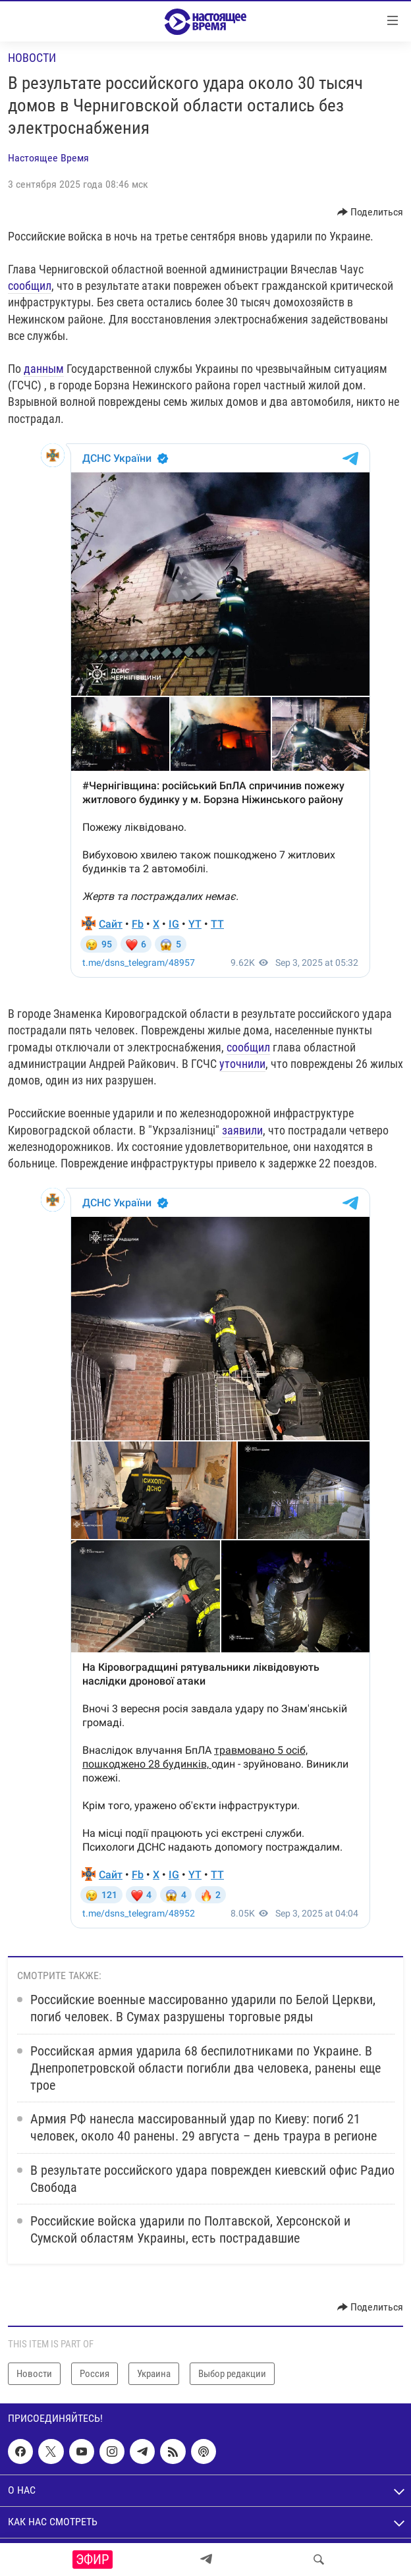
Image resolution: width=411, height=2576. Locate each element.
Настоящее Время (48, 158)
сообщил (29, 286)
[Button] (370, 212)
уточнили (242, 1064)
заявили (242, 1130)
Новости (32, 58)
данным (44, 369)
